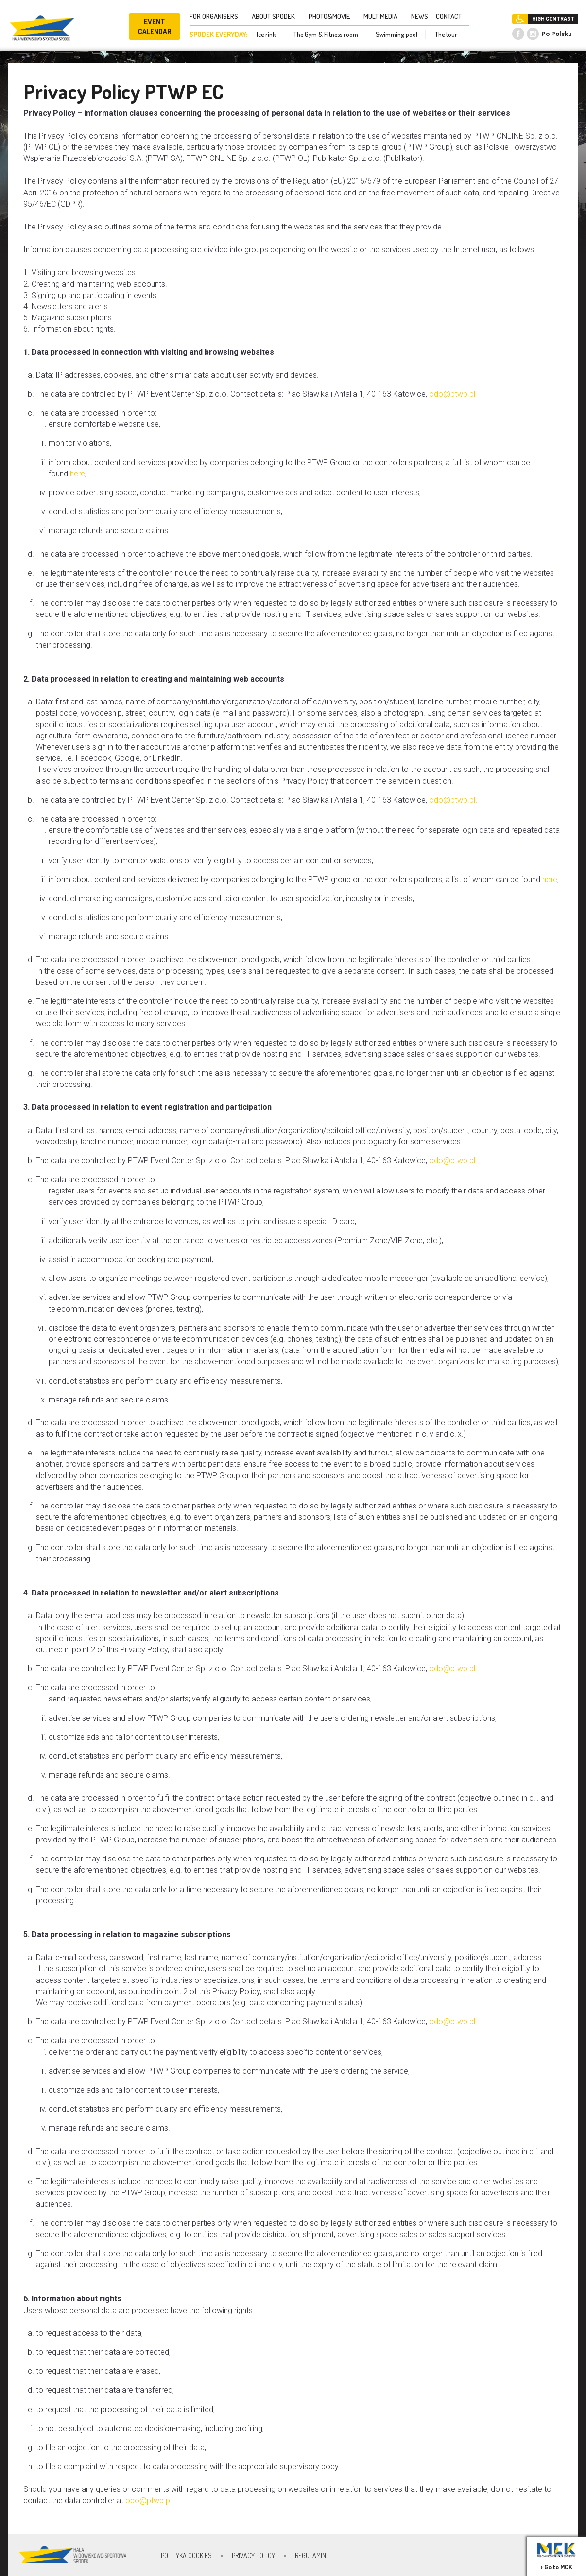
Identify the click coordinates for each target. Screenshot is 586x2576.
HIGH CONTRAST (553, 18)
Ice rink (266, 34)
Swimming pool (396, 34)
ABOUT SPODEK (276, 16)
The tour (446, 34)
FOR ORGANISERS (217, 16)
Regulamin (310, 2555)
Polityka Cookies (186, 2555)
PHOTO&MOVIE (332, 16)
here (77, 473)
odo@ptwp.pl (452, 394)
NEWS (419, 16)
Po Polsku (556, 33)
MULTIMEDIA (383, 16)
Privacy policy (253, 2555)
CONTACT (451, 16)
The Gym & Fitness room (325, 34)
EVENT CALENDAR (155, 26)
